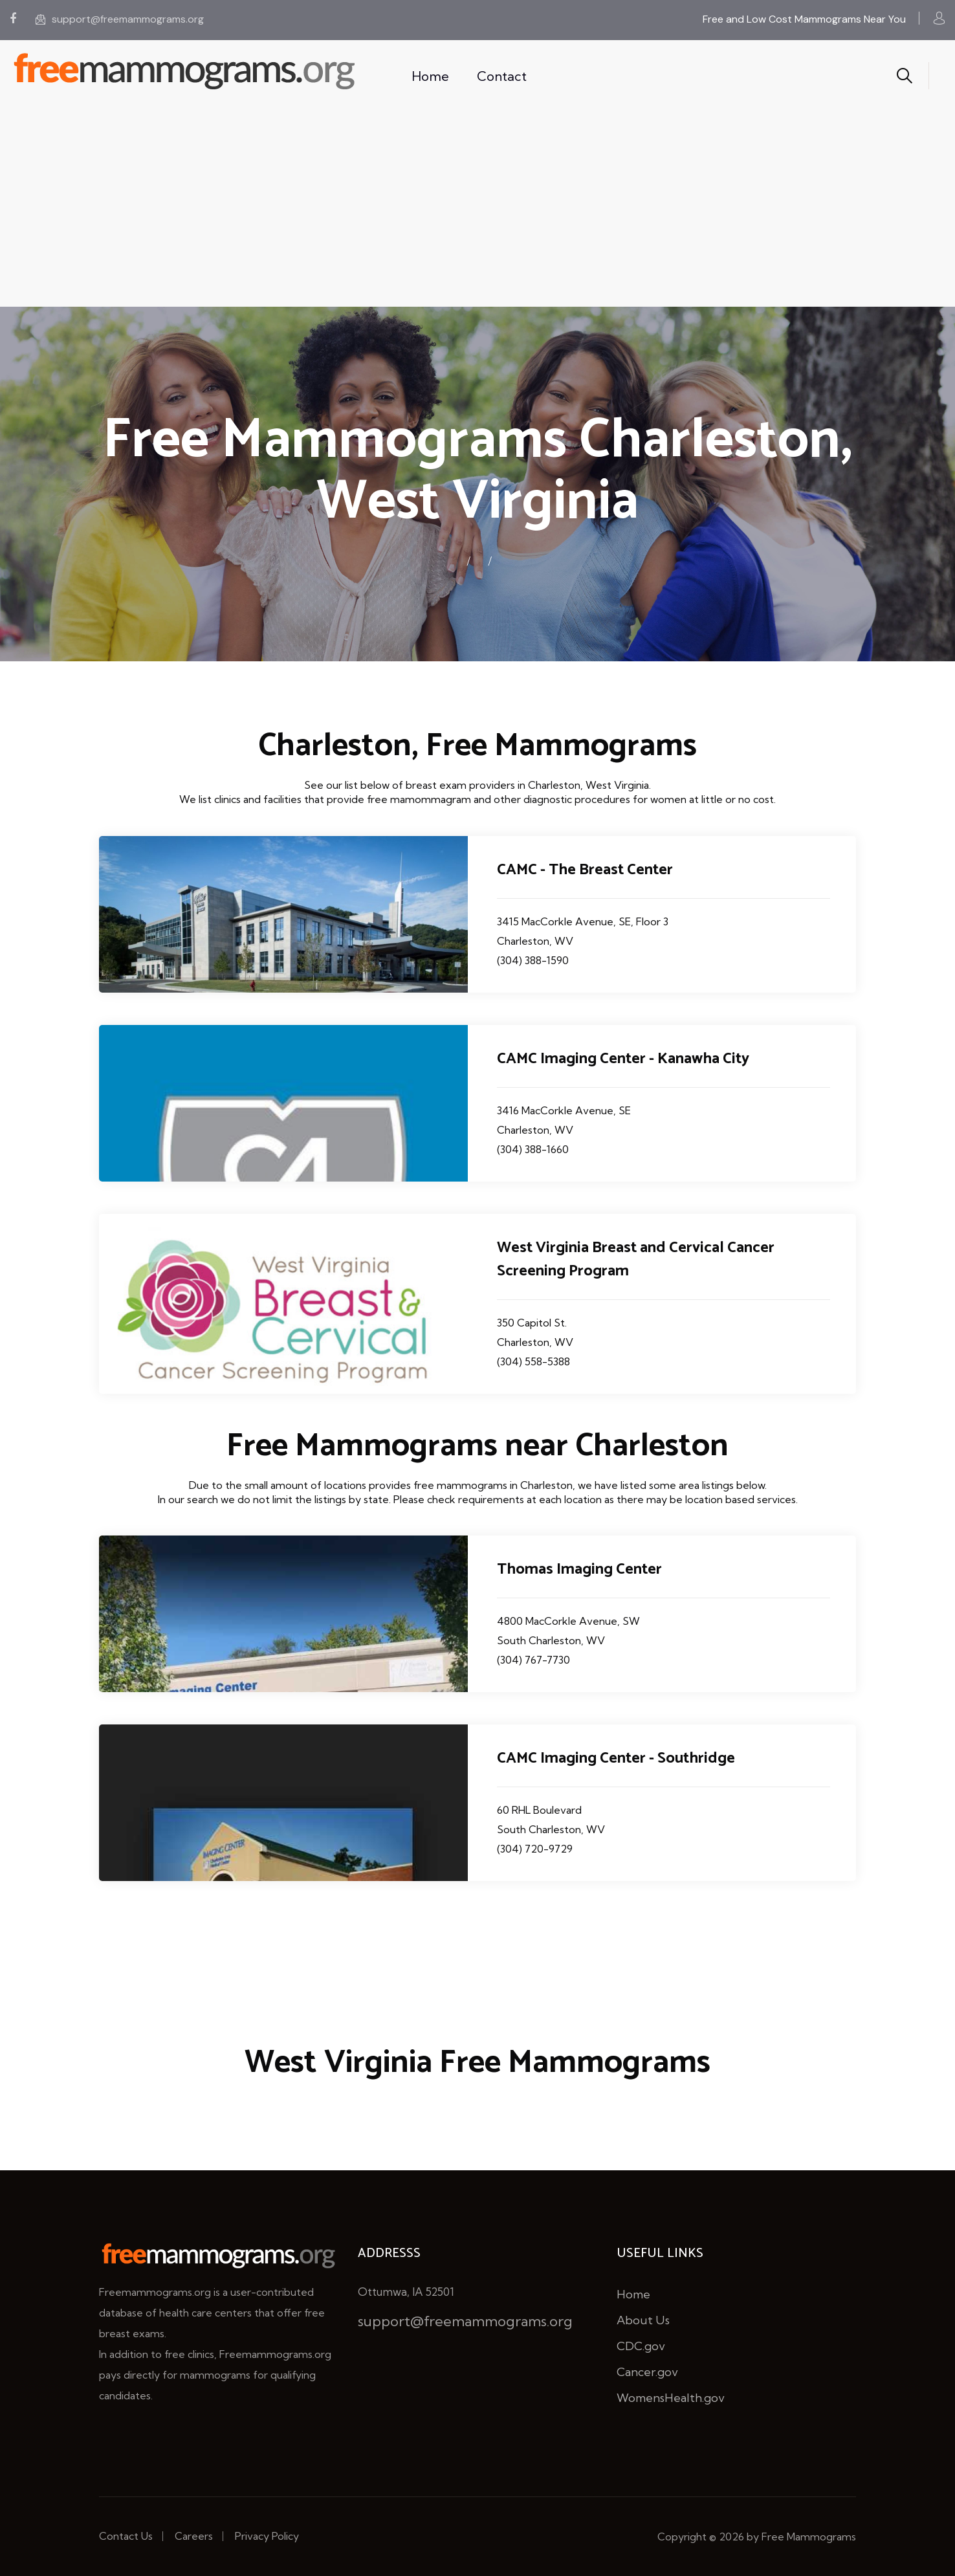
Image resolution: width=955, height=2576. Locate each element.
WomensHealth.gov (671, 2397)
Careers (194, 2535)
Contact (502, 76)
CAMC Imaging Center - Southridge (616, 1758)
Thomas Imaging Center (579, 1569)
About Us (643, 2320)
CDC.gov (641, 2346)
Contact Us (126, 2535)
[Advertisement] (477, 209)
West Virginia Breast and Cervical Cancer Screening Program (635, 1259)
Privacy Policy (267, 2535)
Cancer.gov (647, 2371)
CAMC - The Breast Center (585, 870)
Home (430, 76)
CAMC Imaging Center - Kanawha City (623, 1059)
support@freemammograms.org (120, 19)
